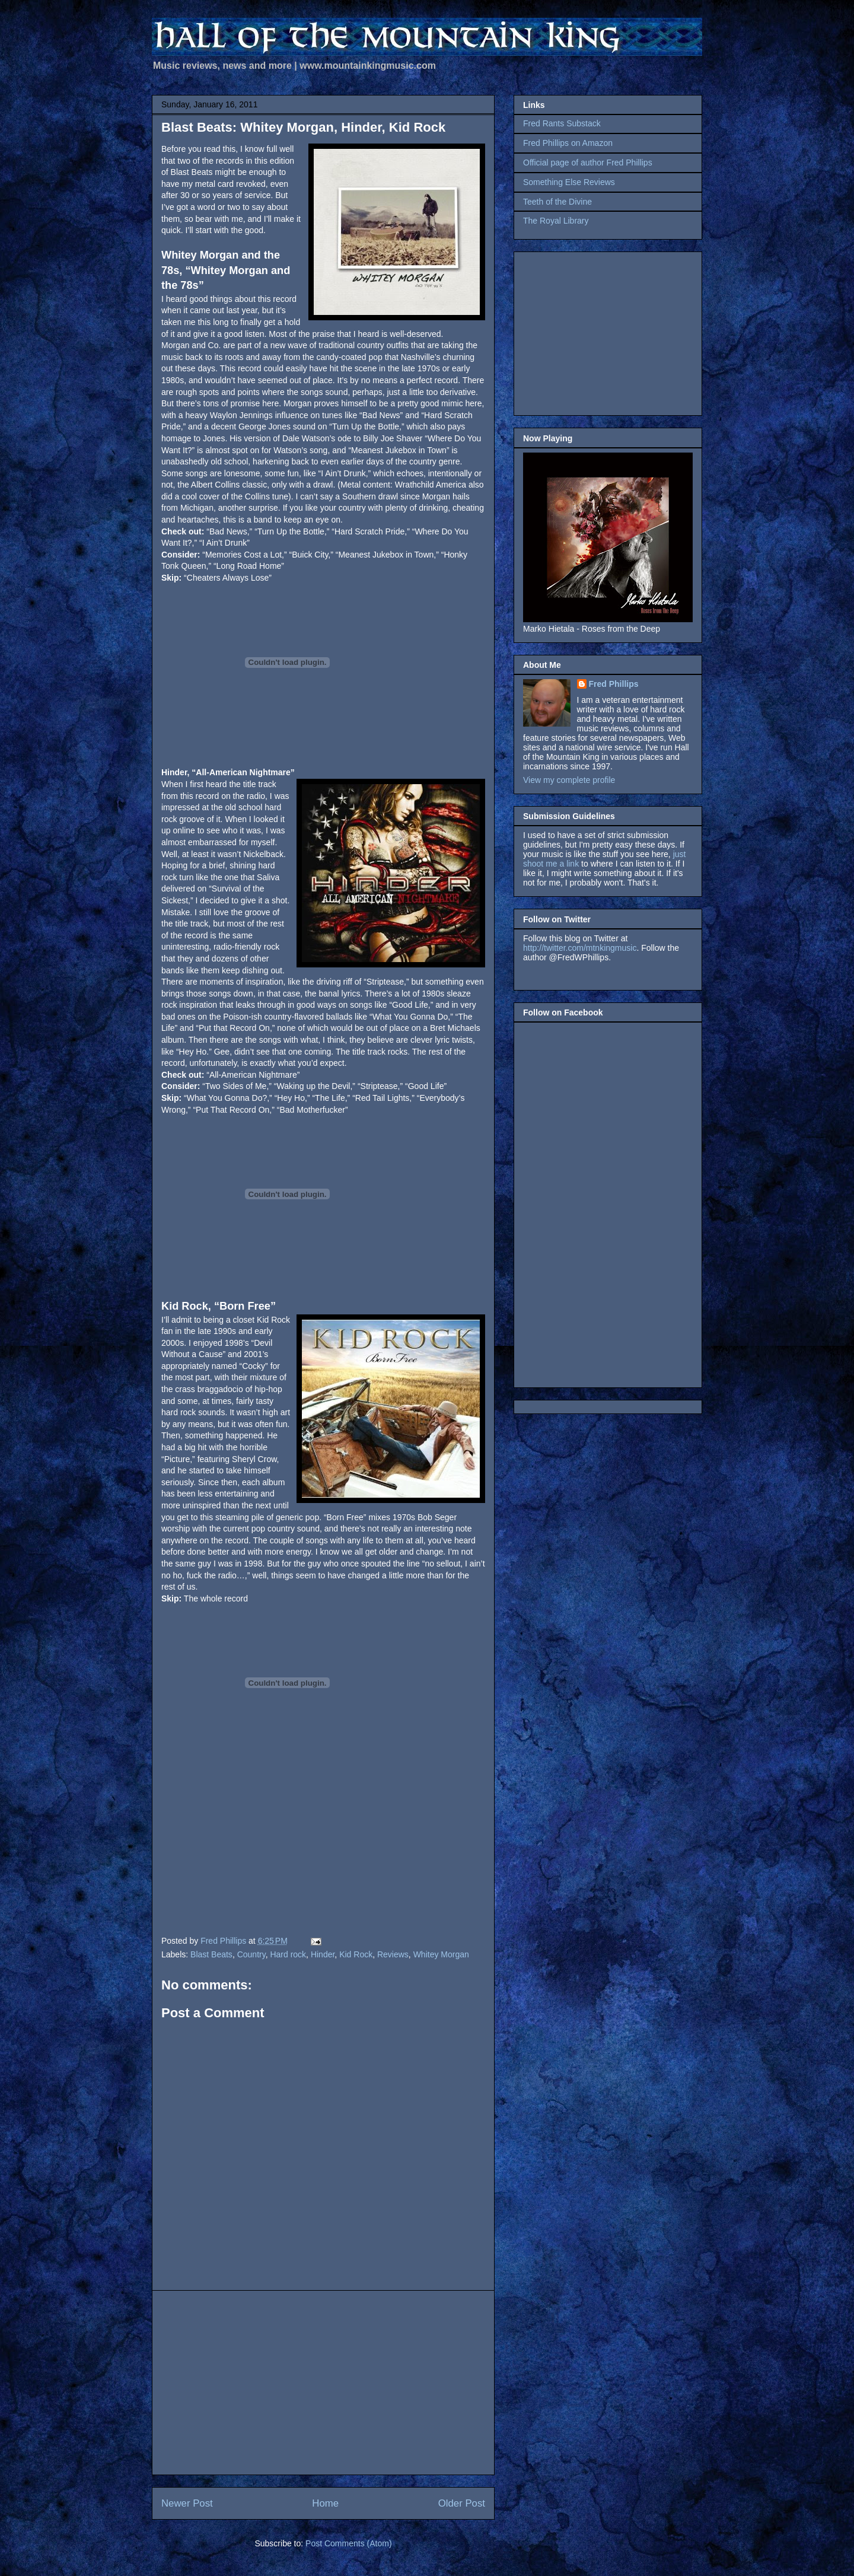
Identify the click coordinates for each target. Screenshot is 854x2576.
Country (251, 1954)
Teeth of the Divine (557, 201)
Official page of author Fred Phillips (587, 162)
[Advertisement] (323, 2383)
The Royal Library (556, 220)
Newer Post (187, 2503)
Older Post (461, 2503)
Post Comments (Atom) (348, 2543)
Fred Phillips (614, 684)
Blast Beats (211, 1954)
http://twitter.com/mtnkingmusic (579, 948)
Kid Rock (355, 1954)
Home (325, 2503)
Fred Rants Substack (562, 123)
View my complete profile (569, 780)
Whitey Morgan (441, 1954)
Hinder (322, 1954)
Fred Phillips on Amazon (568, 143)
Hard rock (288, 1954)
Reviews (393, 1954)
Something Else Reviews (569, 182)
